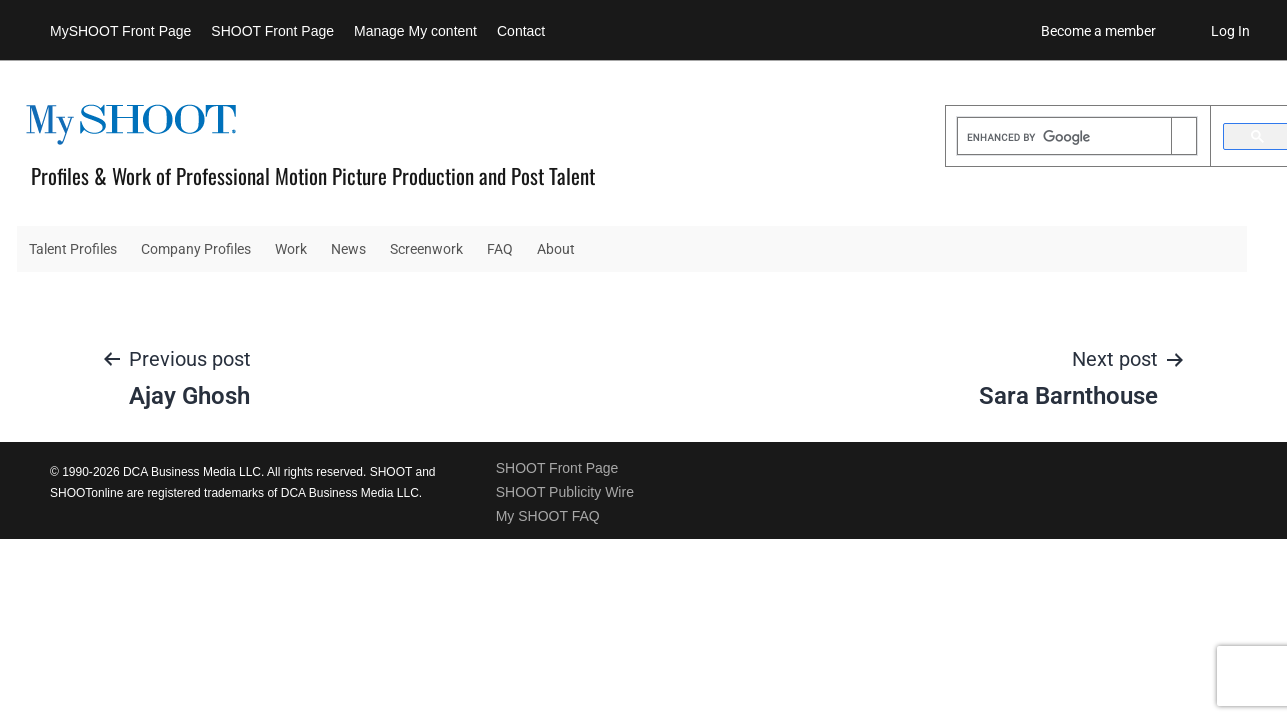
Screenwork (426, 249)
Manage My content (415, 31)
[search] (1064, 138)
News (348, 249)
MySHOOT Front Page (120, 31)
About (556, 249)
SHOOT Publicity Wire (565, 492)
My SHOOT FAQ (548, 516)
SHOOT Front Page (272, 31)
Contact (521, 31)
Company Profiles (196, 249)
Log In (1230, 31)
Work (291, 249)
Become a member (1098, 31)
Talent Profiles (73, 249)
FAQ (500, 249)
